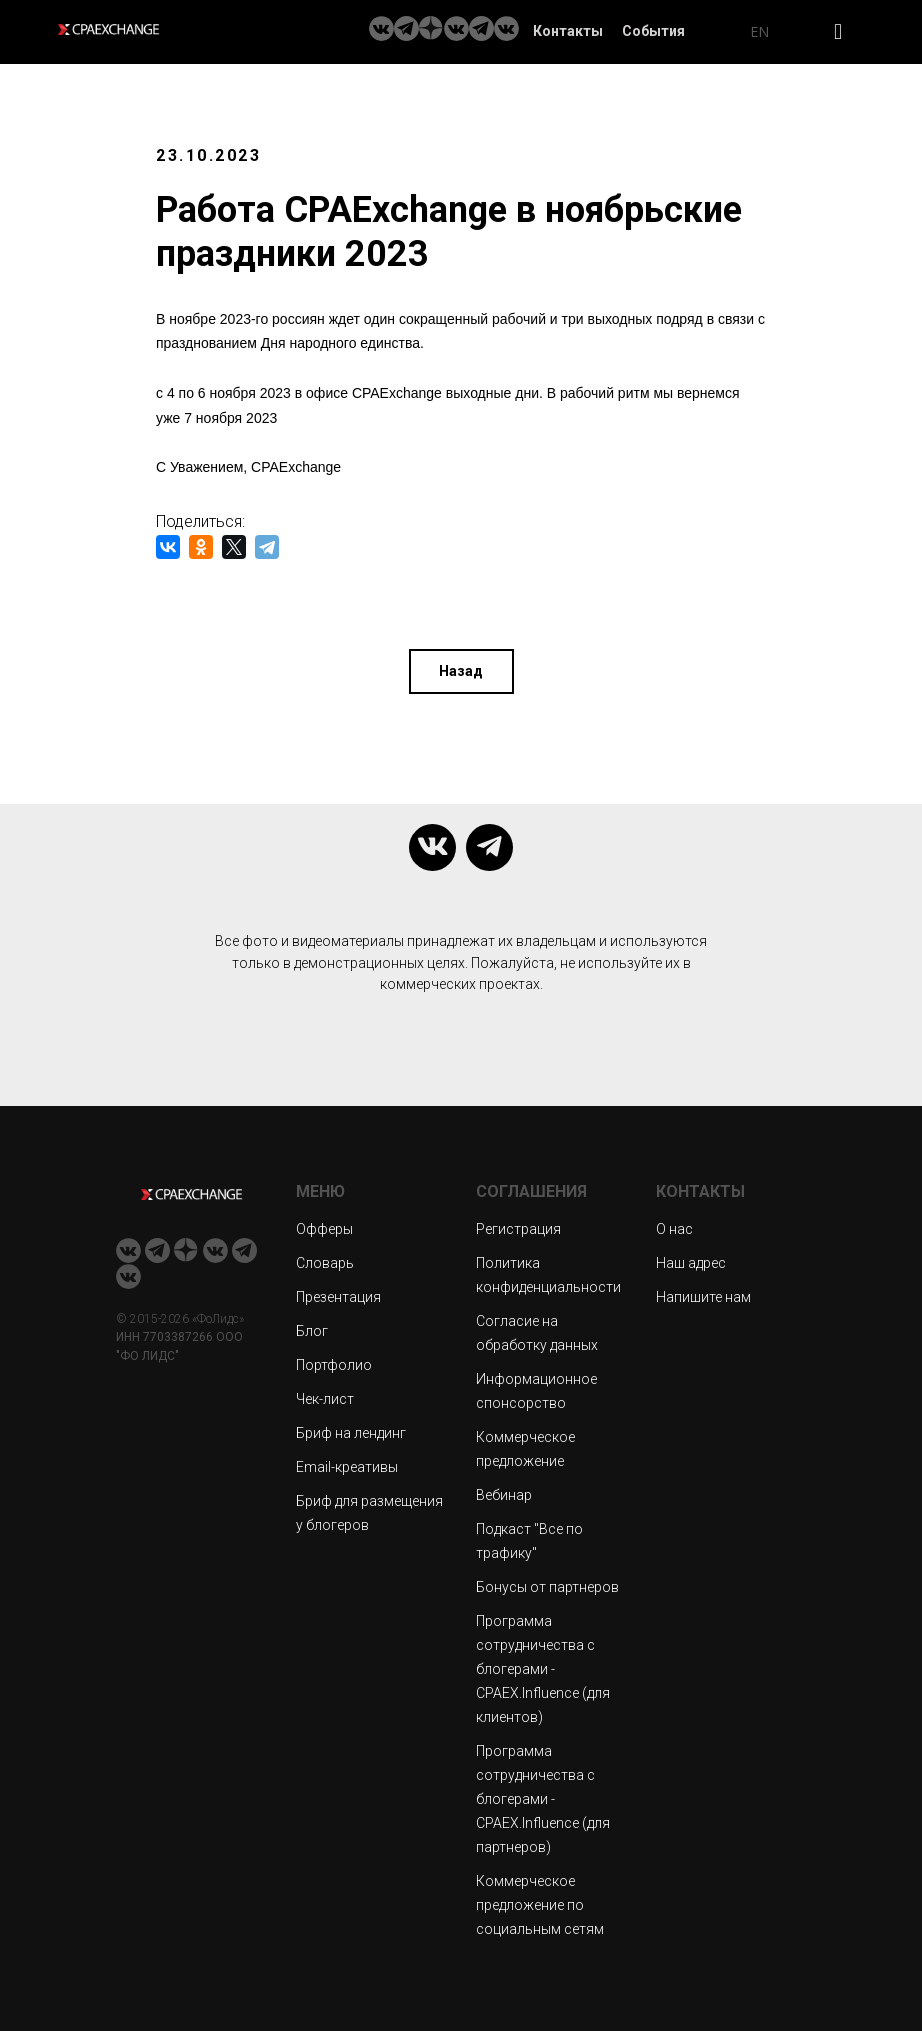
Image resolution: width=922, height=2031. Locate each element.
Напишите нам (703, 1297)
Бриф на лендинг (351, 1433)
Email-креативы (347, 1467)
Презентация (338, 1297)
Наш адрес (691, 1263)
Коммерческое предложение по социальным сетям (540, 1905)
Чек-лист (325, 1399)
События (653, 31)
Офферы (324, 1229)
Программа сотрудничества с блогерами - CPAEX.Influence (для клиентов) (543, 1669)
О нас (674, 1229)
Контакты (568, 31)
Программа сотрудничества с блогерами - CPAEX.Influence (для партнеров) (543, 1799)
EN (759, 31)
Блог (312, 1331)
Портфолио (334, 1365)
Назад (461, 671)
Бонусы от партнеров (547, 1587)
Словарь (325, 1263)
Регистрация (518, 1229)
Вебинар (504, 1495)
